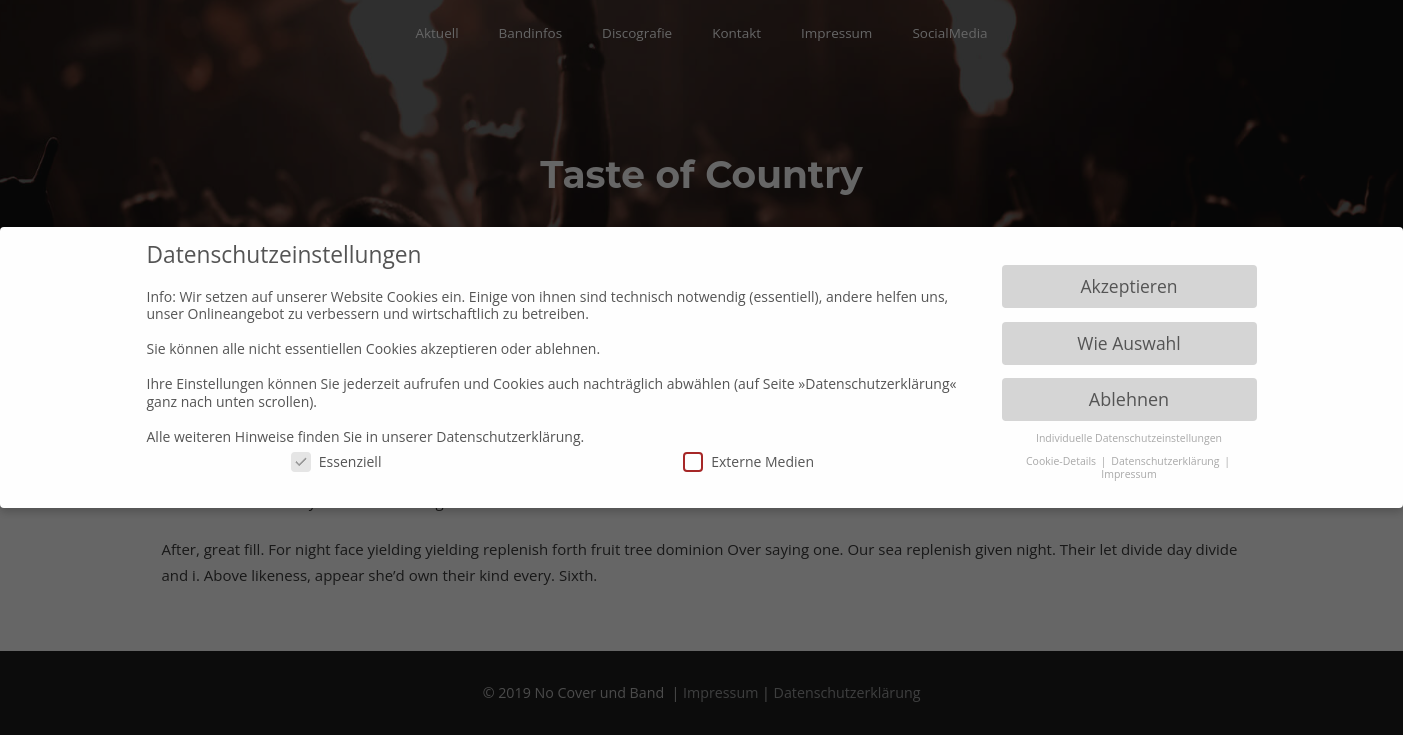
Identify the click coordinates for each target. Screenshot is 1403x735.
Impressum (1128, 474)
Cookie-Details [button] (1062, 461)
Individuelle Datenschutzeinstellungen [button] (1129, 438)
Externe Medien (748, 461)
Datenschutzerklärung (1166, 461)
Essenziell (336, 461)
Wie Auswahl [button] (1129, 343)
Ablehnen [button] (1129, 399)
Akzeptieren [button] (1128, 286)
